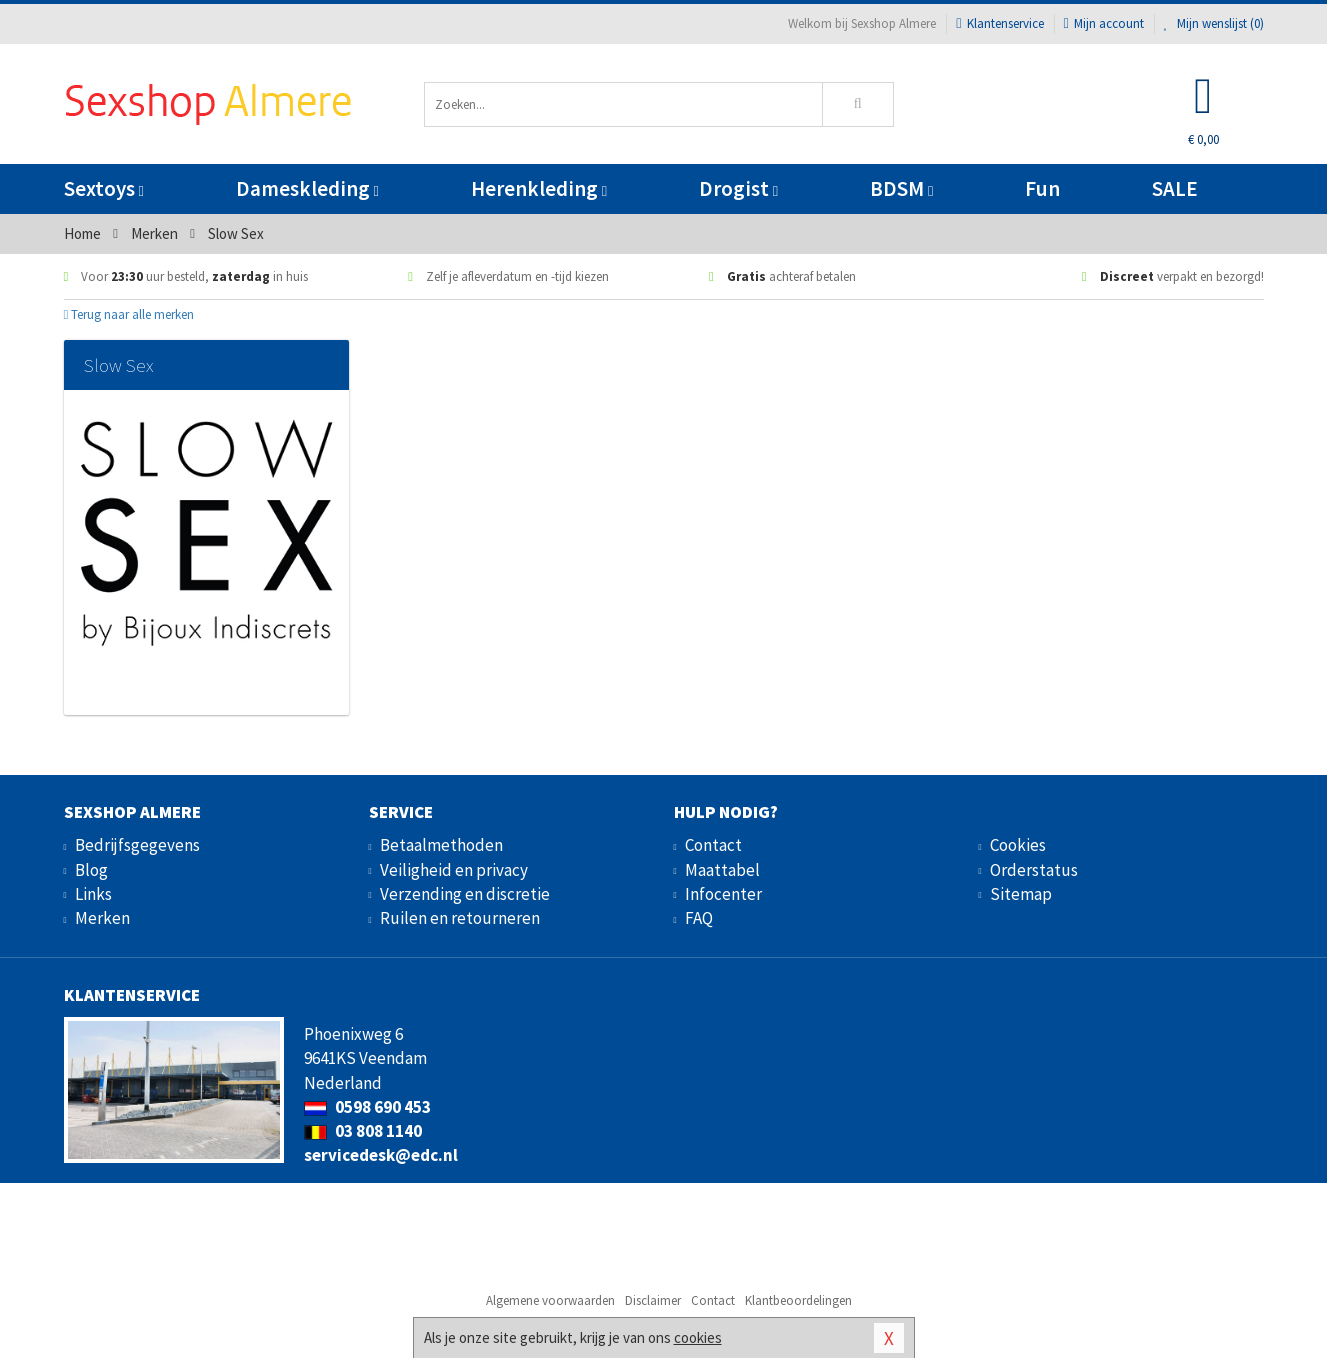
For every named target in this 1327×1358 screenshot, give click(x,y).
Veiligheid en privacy (454, 870)
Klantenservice (999, 23)
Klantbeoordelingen (798, 1300)
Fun (1042, 188)
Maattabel (722, 870)
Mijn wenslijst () (1214, 23)
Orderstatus (1034, 870)
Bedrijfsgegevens (137, 845)
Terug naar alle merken (129, 314)
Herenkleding (539, 188)
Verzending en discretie (465, 894)
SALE (1175, 188)
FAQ (699, 918)
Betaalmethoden (441, 845)
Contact (713, 845)
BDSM (901, 188)
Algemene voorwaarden (550, 1300)
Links (93, 894)
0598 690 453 (367, 1107)
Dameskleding (307, 188)
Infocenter (723, 894)
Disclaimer (653, 1300)
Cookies (1018, 845)
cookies (698, 1337)
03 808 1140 (363, 1131)
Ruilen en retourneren (460, 918)
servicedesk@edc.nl (381, 1155)
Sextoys (104, 188)
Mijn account (1104, 23)
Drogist (738, 188)
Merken (102, 918)
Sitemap (1021, 894)
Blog (91, 870)
